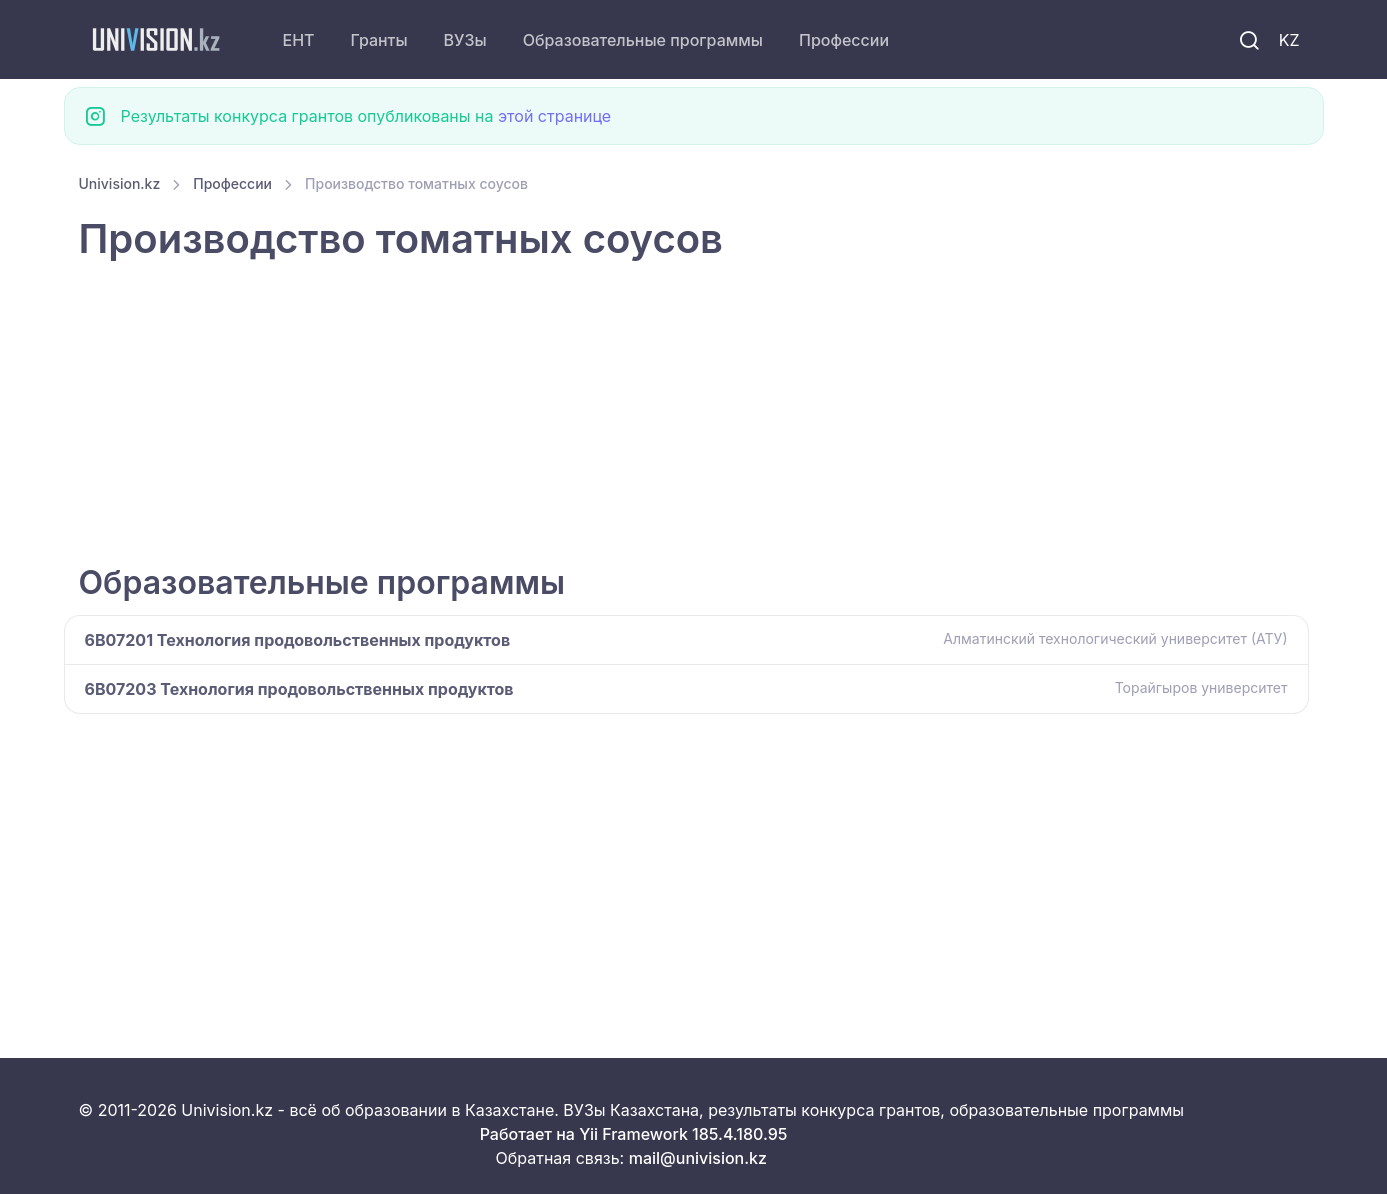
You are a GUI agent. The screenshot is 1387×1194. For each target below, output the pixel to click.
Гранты (379, 40)
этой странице (554, 116)
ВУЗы (465, 40)
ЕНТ (299, 40)
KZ (1289, 40)
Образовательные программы (643, 40)
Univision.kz (120, 183)
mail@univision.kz (698, 1158)
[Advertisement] (679, 415)
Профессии (844, 40)
